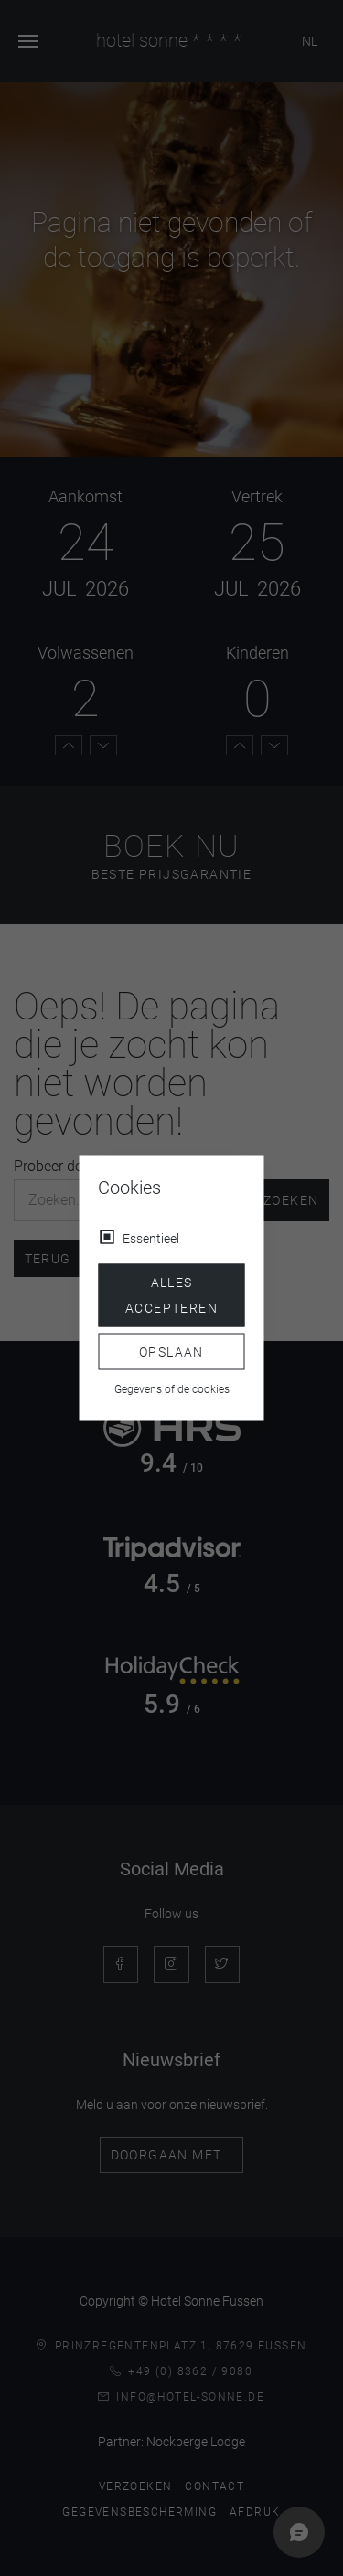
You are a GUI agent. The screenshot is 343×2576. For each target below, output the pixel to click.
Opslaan (171, 1351)
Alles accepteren (171, 1295)
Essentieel (151, 1238)
